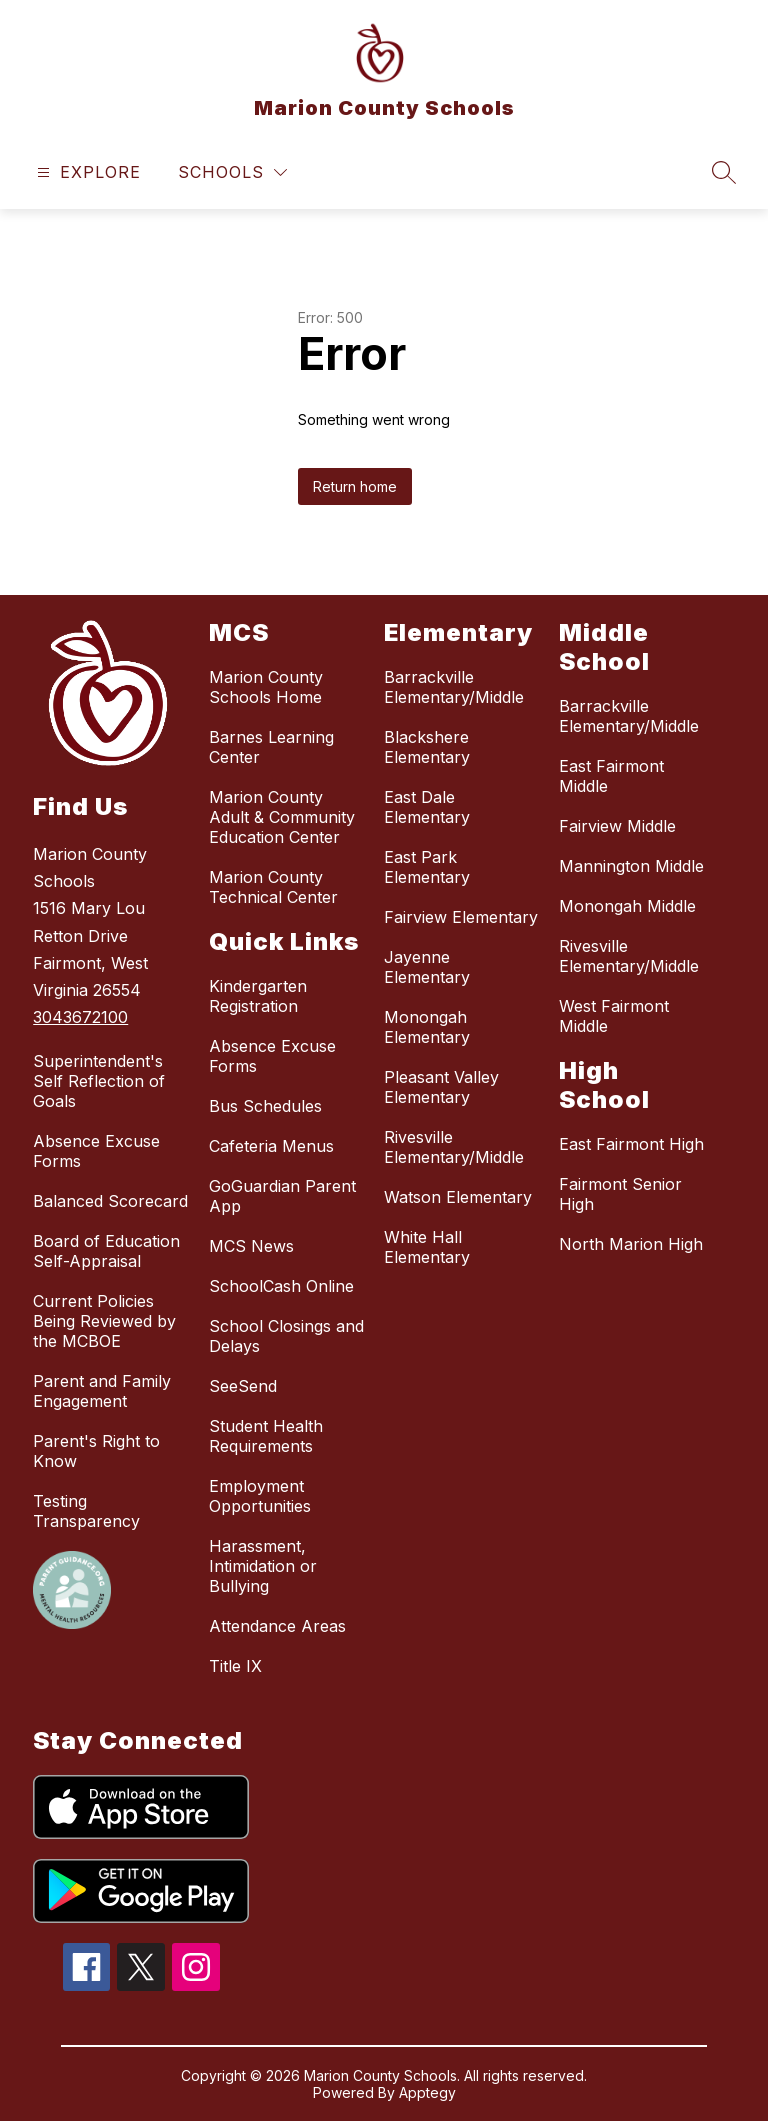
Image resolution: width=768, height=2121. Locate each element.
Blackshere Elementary (427, 747)
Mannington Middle (631, 866)
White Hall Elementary (427, 1247)
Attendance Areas (277, 1626)
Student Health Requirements (266, 1436)
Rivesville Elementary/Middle (454, 1147)
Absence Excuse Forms (96, 1151)
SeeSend (243, 1386)
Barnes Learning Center (271, 747)
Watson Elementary (458, 1197)
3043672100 (80, 1017)
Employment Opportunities (260, 1496)
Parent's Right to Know (96, 1451)
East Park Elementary (427, 867)
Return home (355, 486)
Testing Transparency (86, 1511)
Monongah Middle (627, 906)
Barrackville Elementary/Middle (454, 687)
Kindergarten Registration (258, 996)
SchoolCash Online (281, 1286)
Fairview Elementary (461, 917)
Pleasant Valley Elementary (441, 1087)
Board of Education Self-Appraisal (106, 1251)
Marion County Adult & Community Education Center (282, 817)
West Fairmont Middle (614, 1016)
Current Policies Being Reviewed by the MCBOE (104, 1321)
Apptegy (427, 2092)
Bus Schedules (265, 1106)
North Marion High (631, 1244)
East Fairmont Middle (611, 776)
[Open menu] (86, 172)
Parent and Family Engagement (102, 1391)
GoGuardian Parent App (282, 1196)
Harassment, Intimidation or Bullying (263, 1566)
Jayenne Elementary (427, 967)
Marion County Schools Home (266, 687)
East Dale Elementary (427, 807)
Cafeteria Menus (271, 1146)
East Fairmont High (631, 1144)
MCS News (251, 1246)
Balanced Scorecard (110, 1201)
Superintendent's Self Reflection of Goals (99, 1081)
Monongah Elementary (427, 1027)
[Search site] (724, 172)
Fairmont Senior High (620, 1194)
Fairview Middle (617, 826)
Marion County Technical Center (273, 887)
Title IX (235, 1666)
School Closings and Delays (286, 1336)
